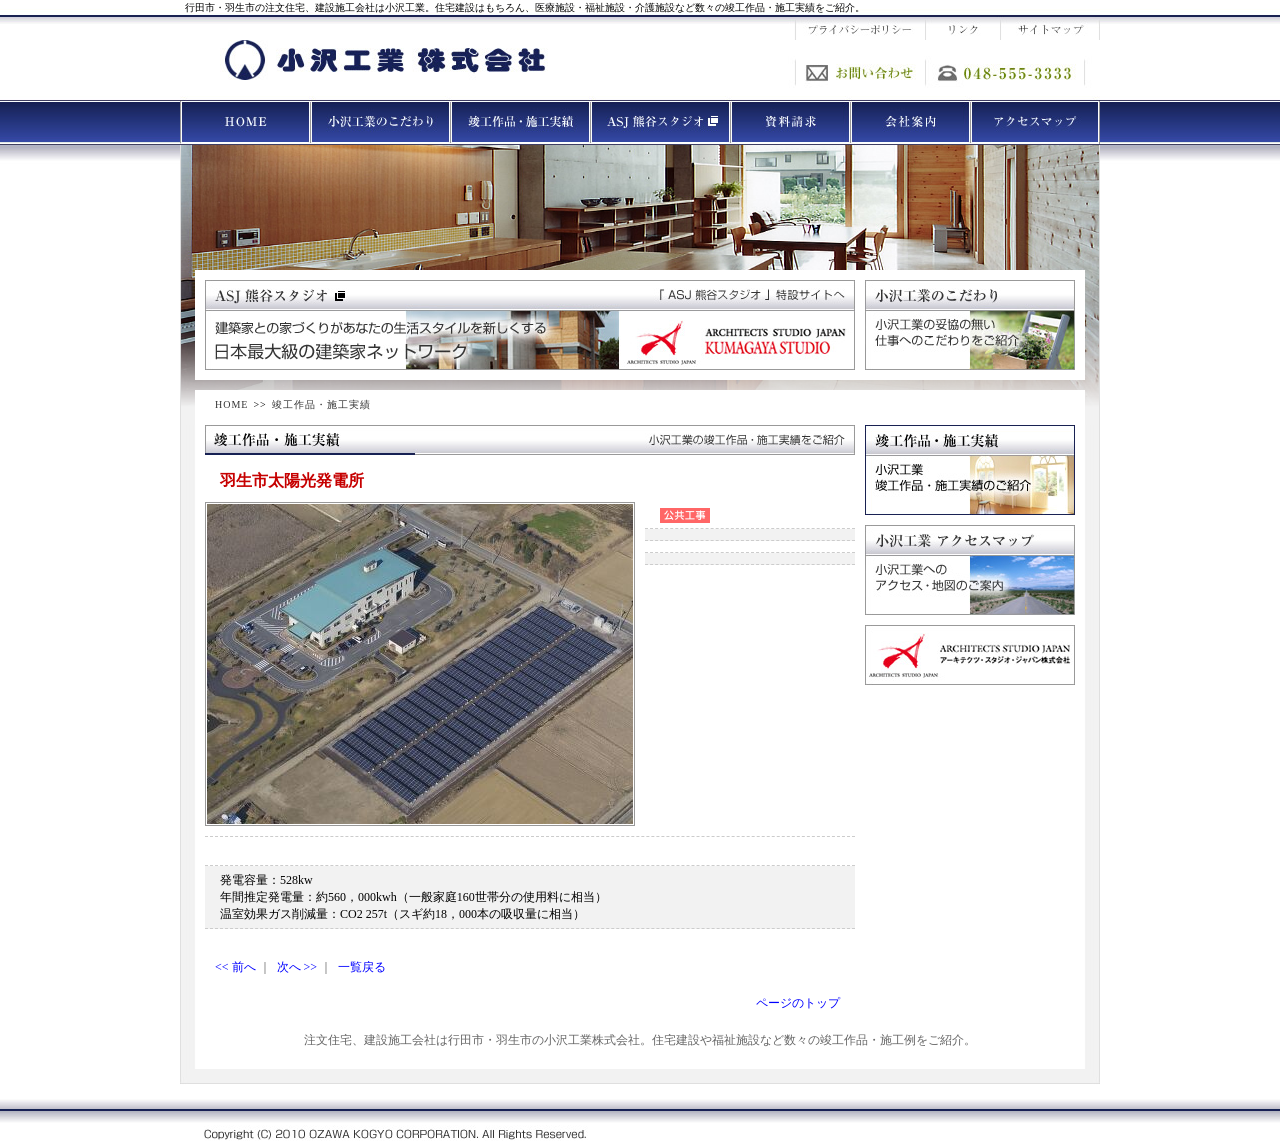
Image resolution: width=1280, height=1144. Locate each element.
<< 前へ (235, 967)
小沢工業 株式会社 (385, 60)
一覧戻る (362, 967)
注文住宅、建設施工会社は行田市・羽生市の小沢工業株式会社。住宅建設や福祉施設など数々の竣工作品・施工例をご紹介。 (640, 1040)
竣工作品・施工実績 (321, 404)
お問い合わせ (860, 72)
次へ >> (297, 967)
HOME (231, 404)
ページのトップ (798, 1003)
